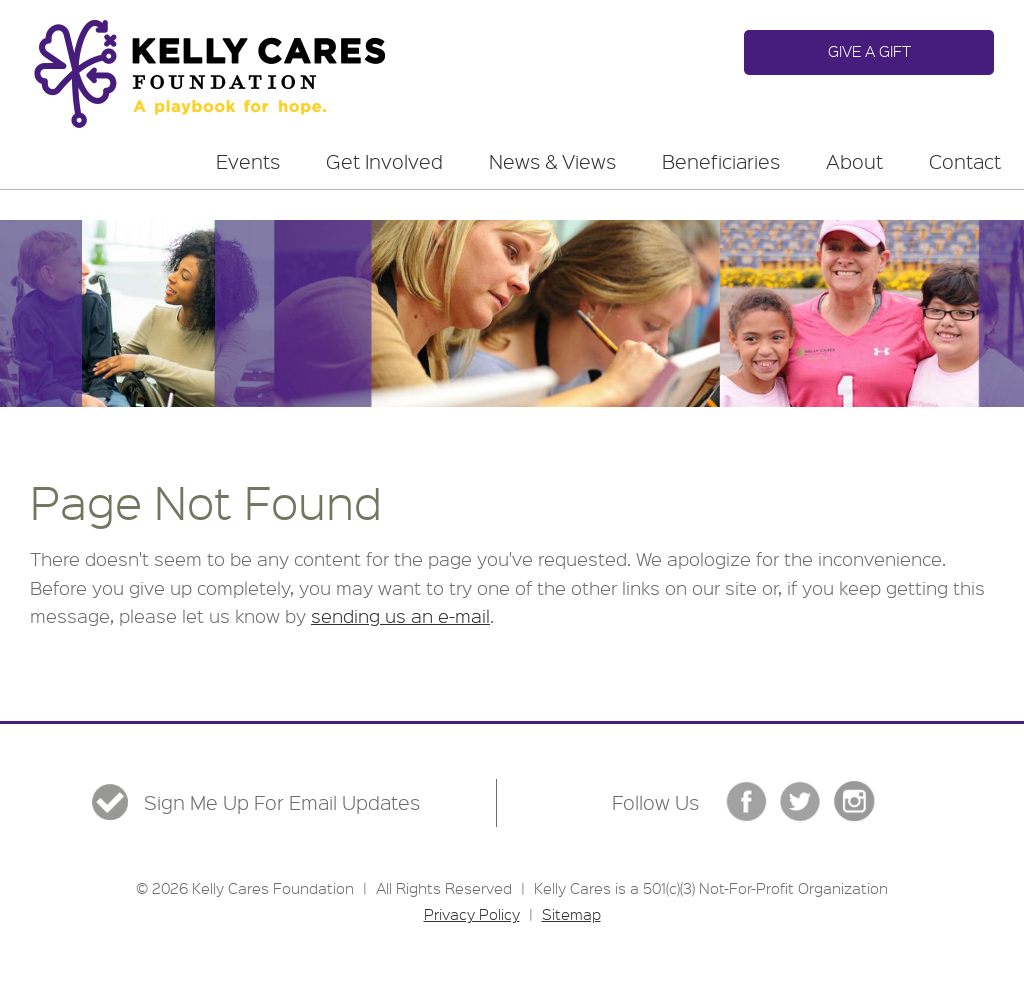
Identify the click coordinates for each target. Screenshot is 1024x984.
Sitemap (571, 914)
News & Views (552, 161)
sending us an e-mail (400, 616)
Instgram (854, 801)
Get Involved (384, 161)
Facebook (746, 801)
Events (248, 161)
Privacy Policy (472, 914)
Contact (965, 161)
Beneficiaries (721, 161)
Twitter (800, 801)
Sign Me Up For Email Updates (282, 803)
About (854, 161)
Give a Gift (869, 51)
